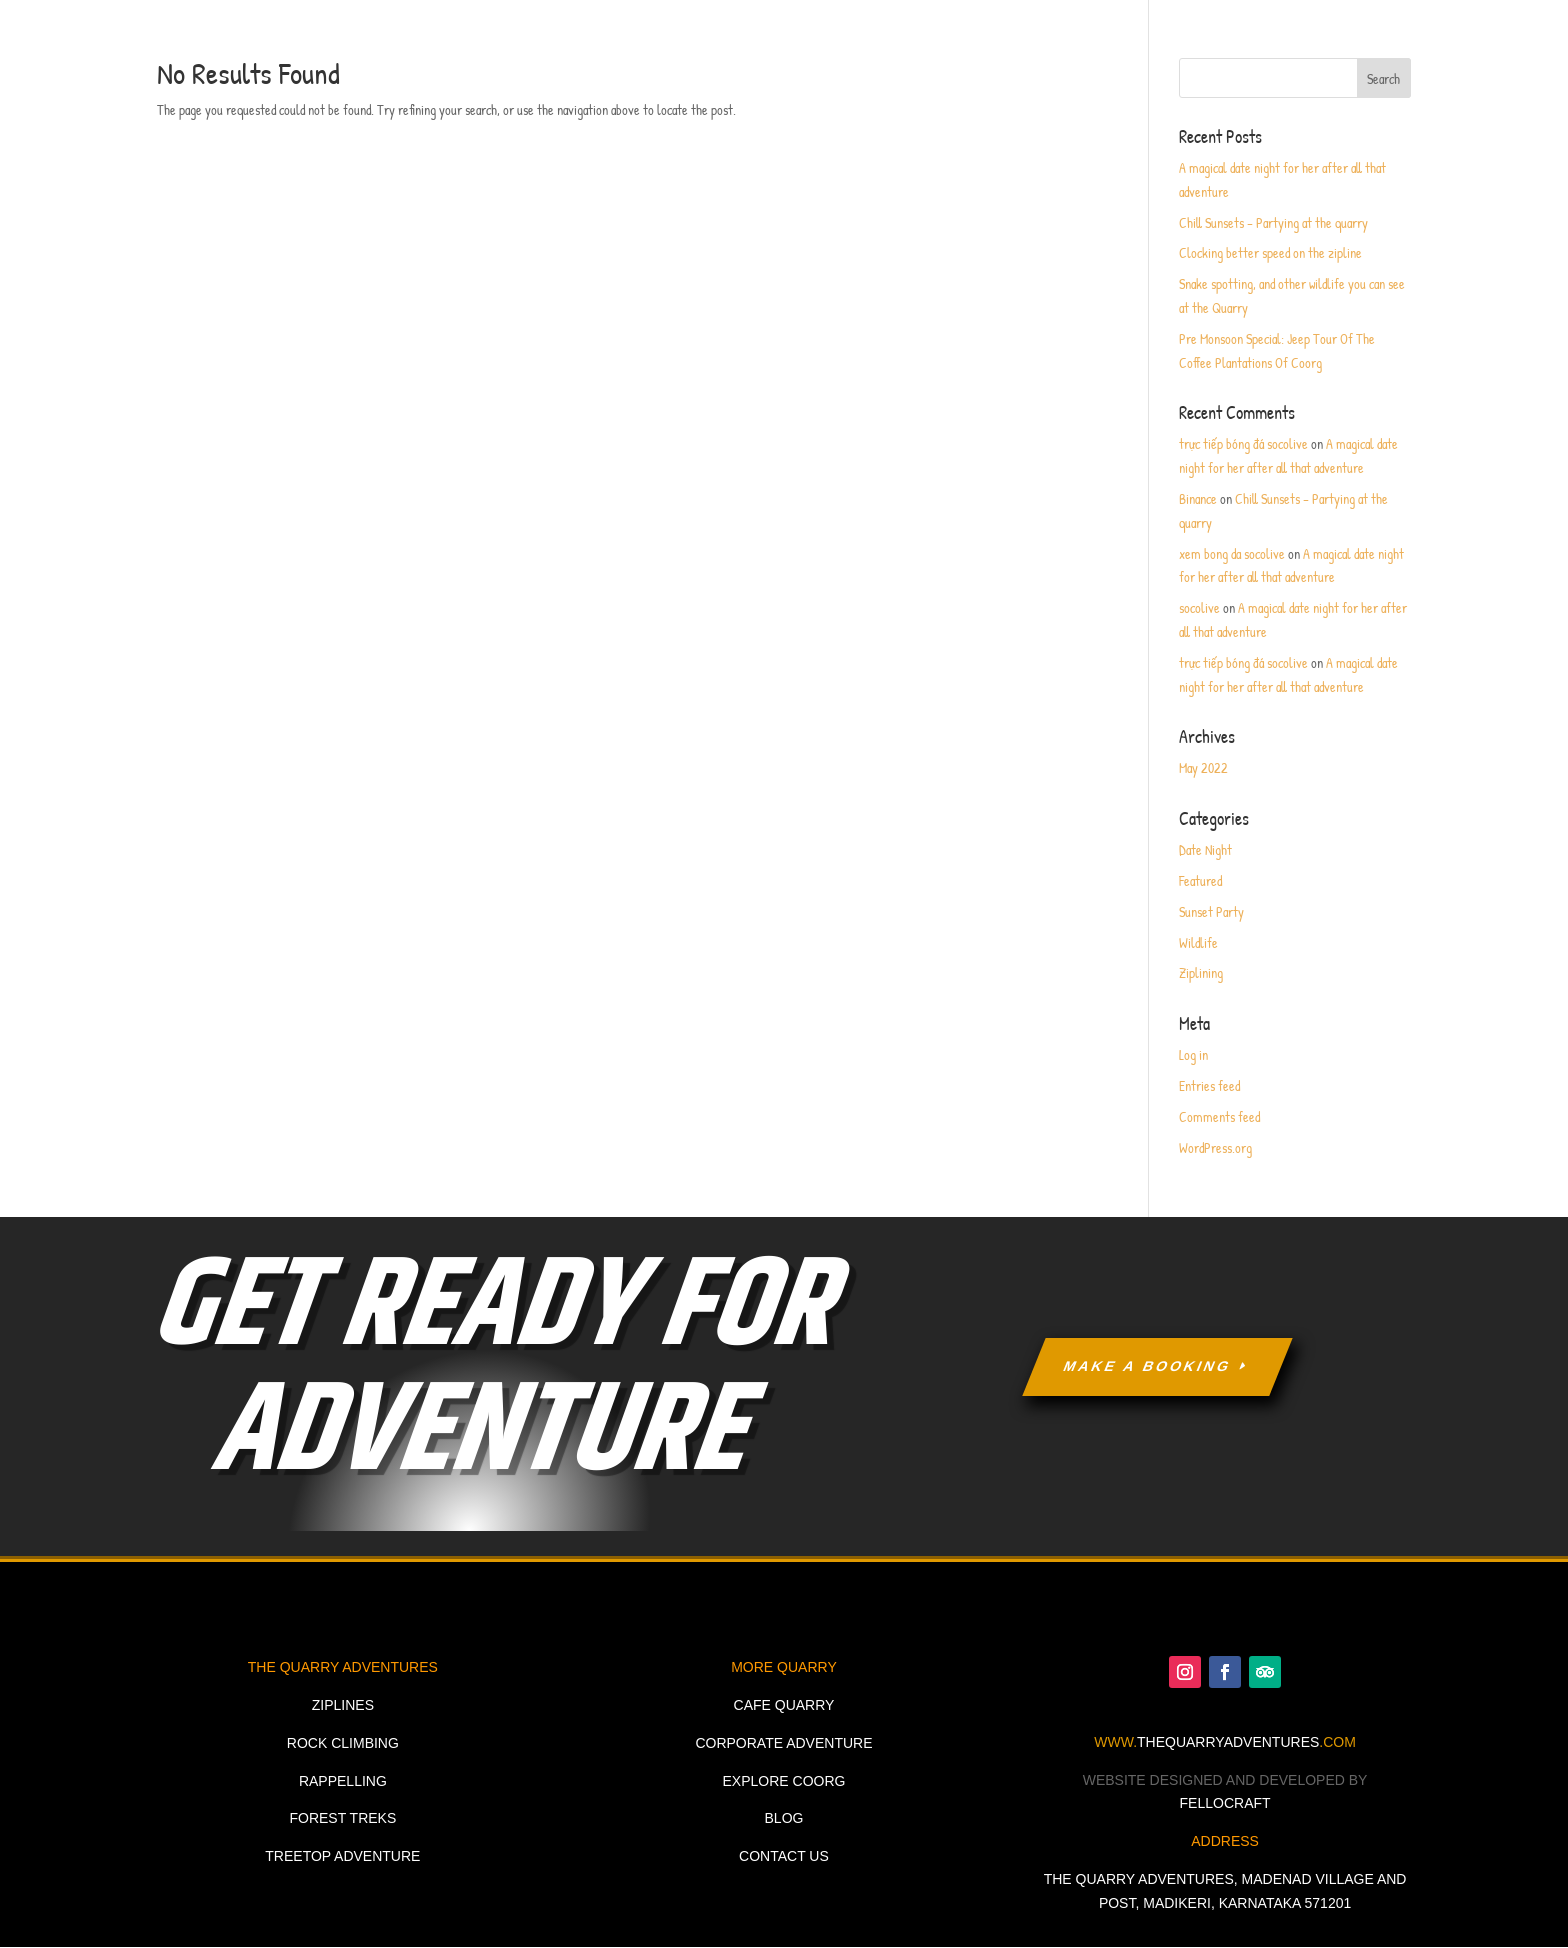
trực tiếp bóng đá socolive (1243, 443)
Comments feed (1219, 1116)
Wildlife (1198, 942)
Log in (1193, 1054)
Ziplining (1201, 972)
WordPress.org (1215, 1147)
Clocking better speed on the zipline (1270, 252)
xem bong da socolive (1232, 553)
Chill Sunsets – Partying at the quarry (1273, 222)
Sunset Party (1211, 911)
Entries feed (1209, 1085)
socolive (1199, 607)
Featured (1200, 880)
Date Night (1205, 849)
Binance (1198, 498)
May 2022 (1203, 767)
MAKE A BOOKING (1147, 1366)
